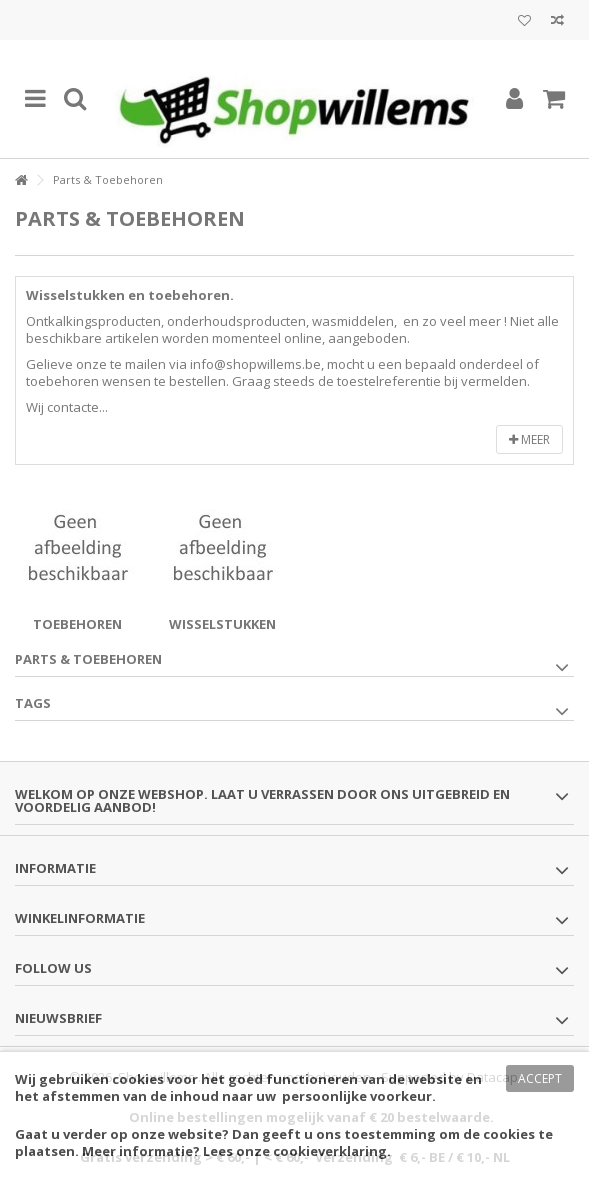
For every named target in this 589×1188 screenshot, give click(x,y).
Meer (529, 439)
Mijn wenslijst (524, 21)
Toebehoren (77, 624)
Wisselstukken (222, 624)
